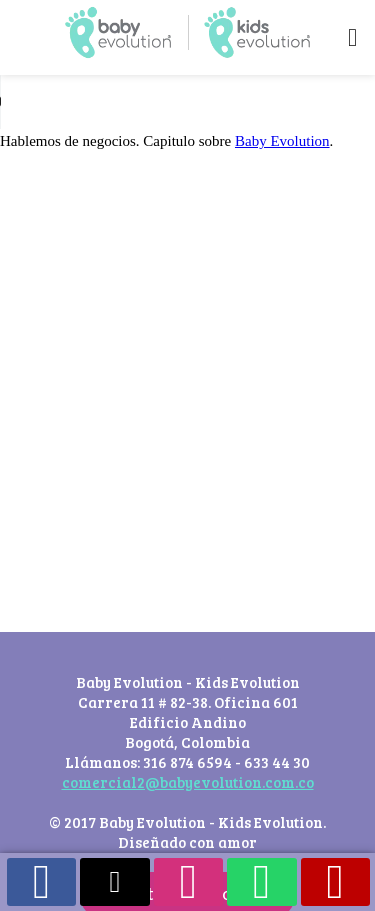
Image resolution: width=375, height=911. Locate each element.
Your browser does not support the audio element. (150, 102)
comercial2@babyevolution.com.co (188, 782)
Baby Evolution (282, 141)
